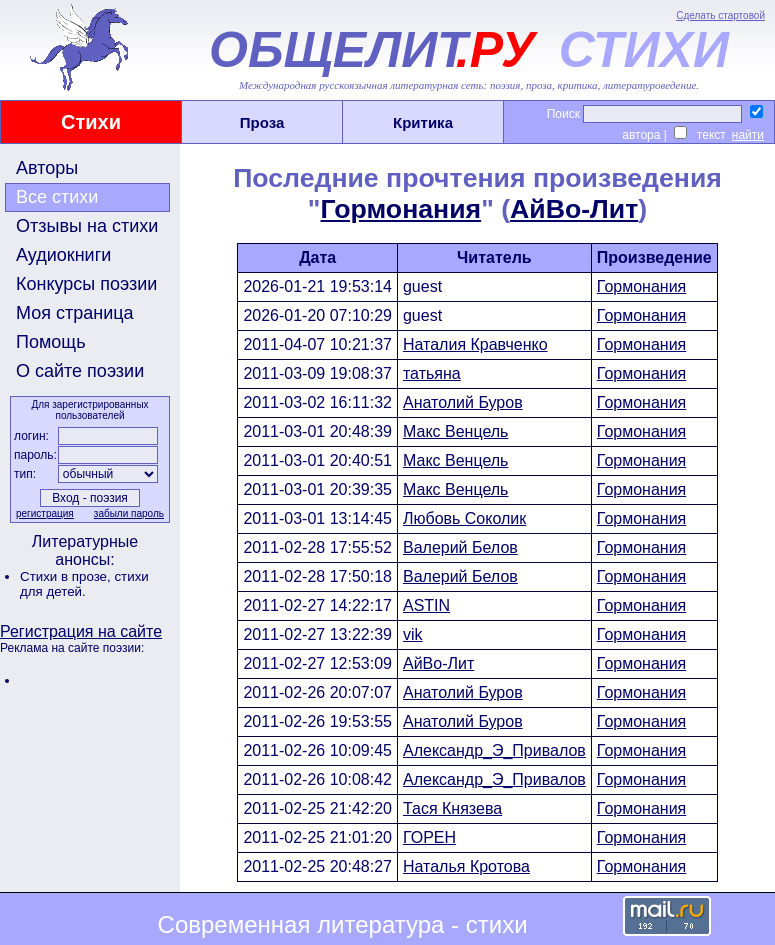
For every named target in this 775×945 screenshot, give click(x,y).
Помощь (51, 342)
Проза (262, 122)
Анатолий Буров (463, 402)
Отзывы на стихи (87, 226)
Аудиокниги (63, 255)
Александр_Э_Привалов (494, 750)
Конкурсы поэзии (86, 284)
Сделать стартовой (720, 15)
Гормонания (401, 209)
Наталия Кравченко (475, 344)
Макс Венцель (455, 431)
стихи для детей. (84, 584)
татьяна (432, 373)
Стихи (91, 122)
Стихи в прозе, (67, 576)
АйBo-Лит (574, 209)
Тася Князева (452, 808)
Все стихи (57, 197)
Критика (423, 122)
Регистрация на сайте (81, 631)
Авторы (47, 168)
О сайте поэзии (80, 371)
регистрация (45, 513)
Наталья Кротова (466, 866)
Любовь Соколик (464, 518)
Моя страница (75, 313)
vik (413, 634)
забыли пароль (129, 513)
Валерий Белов (460, 547)
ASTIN (426, 605)
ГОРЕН (429, 837)
